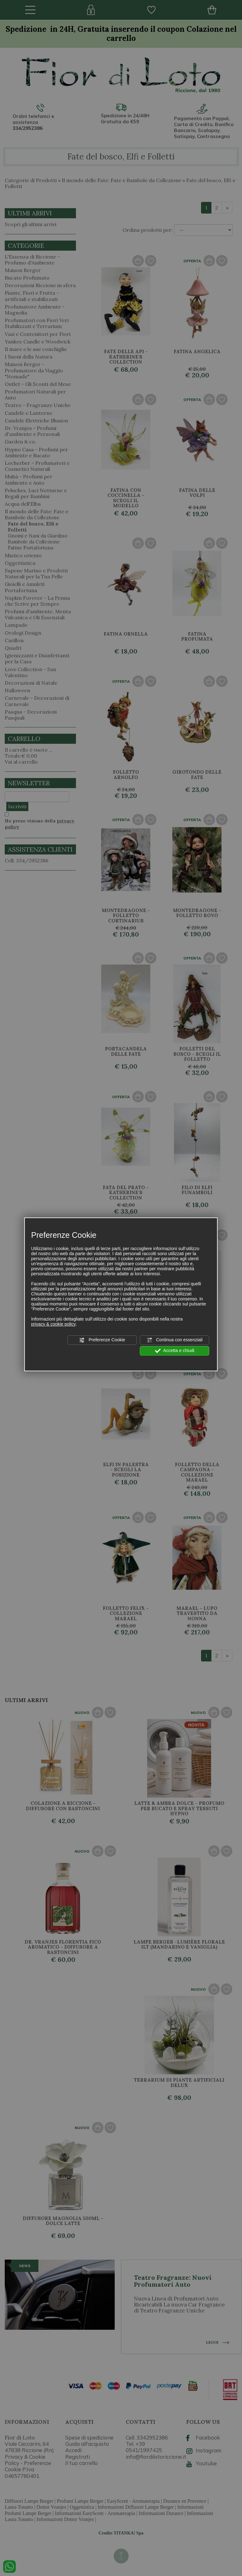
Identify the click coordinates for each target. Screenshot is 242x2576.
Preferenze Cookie (102, 1340)
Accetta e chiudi (174, 1351)
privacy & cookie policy (53, 1324)
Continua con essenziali (175, 1340)
